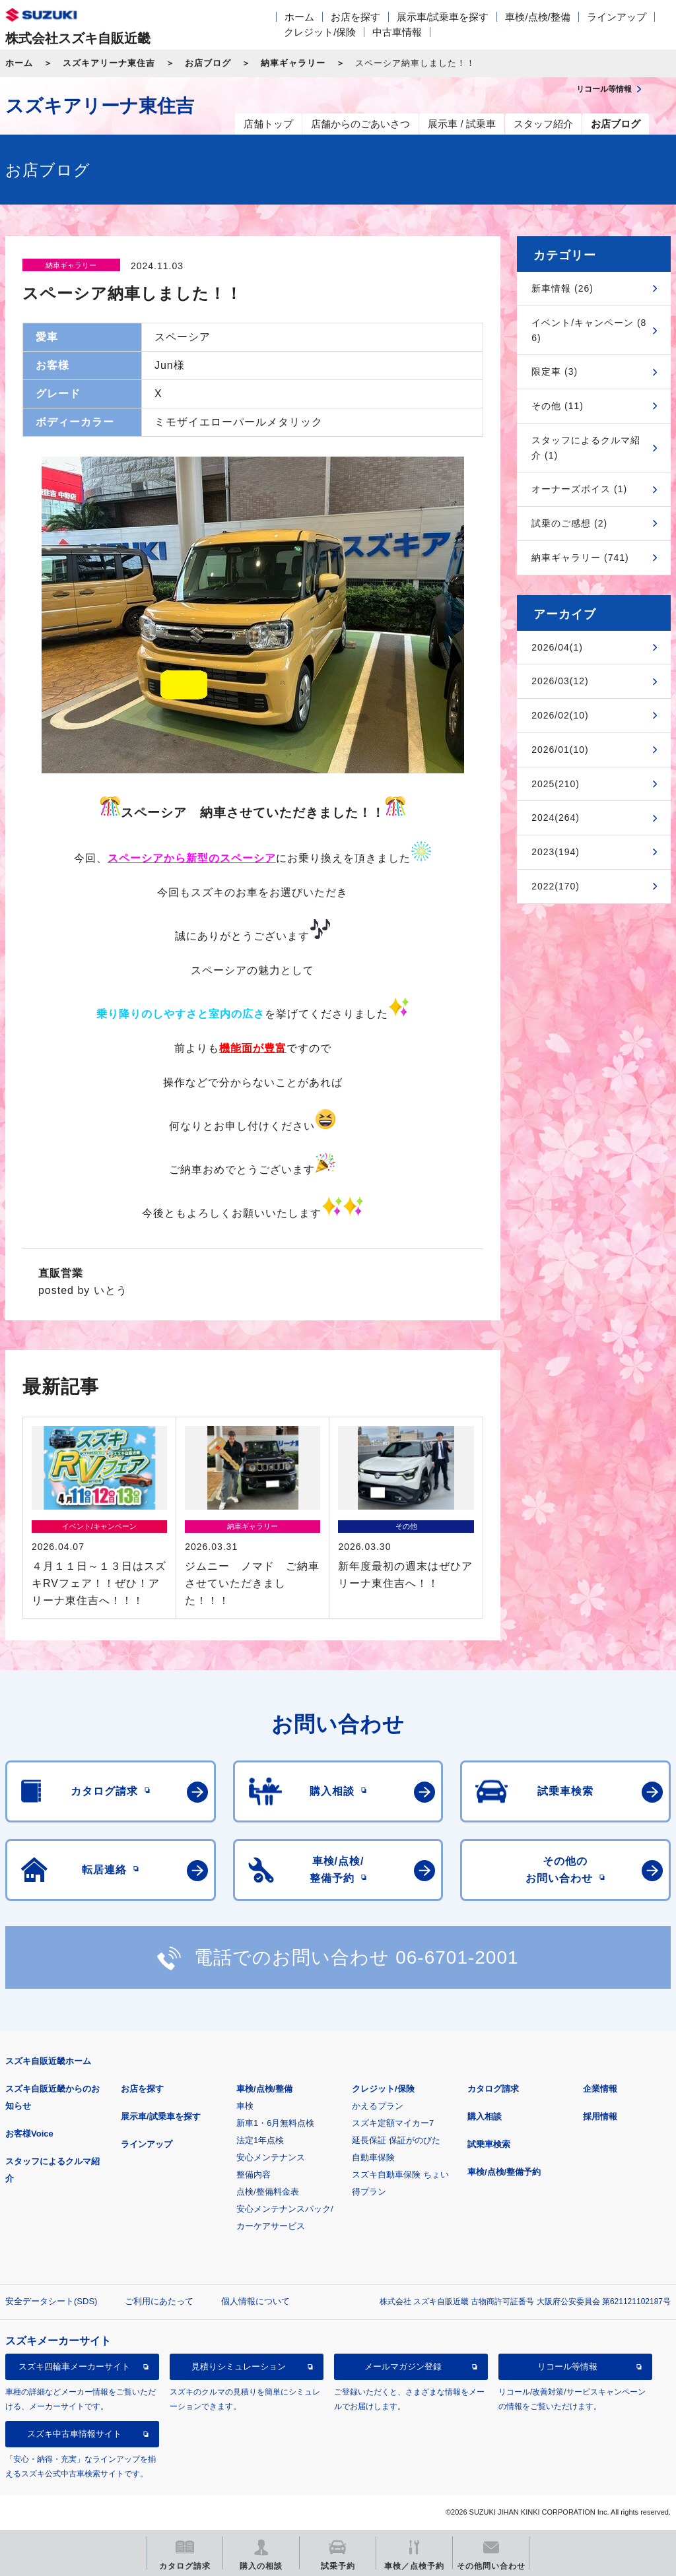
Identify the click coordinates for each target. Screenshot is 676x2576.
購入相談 (484, 2116)
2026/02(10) (560, 715)
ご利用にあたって (159, 2301)
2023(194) (555, 852)
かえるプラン (377, 2106)
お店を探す (355, 17)
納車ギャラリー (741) (580, 557)
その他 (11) (557, 406)
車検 (245, 2106)
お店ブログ (208, 63)
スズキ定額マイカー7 (393, 2123)
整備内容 (253, 2174)
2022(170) (555, 886)
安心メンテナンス (270, 2157)
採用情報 (600, 2116)
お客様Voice (29, 2134)
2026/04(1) (557, 647)
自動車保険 (373, 2157)
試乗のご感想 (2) (569, 523)
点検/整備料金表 (267, 2192)
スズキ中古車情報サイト (74, 2434)
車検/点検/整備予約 (504, 2172)
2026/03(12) (560, 681)
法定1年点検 (260, 2140)
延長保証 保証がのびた (396, 2140)
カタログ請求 (493, 2089)
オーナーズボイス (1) (579, 489)
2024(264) (555, 817)
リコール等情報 (567, 2366)
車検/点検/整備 (537, 17)
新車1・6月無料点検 (275, 2123)
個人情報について (255, 2301)
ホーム (299, 17)
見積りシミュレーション (238, 2366)
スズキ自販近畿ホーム (48, 2061)
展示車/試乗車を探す (443, 17)
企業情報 (600, 2089)
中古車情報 (397, 32)
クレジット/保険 (320, 32)
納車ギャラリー (293, 63)
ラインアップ (616, 17)
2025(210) (555, 784)
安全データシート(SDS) (51, 2301)
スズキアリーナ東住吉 (109, 63)
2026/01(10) (560, 749)
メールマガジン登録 (403, 2366)
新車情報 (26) (562, 288)
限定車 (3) (554, 371)
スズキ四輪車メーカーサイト (74, 2366)
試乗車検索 (488, 2144)
